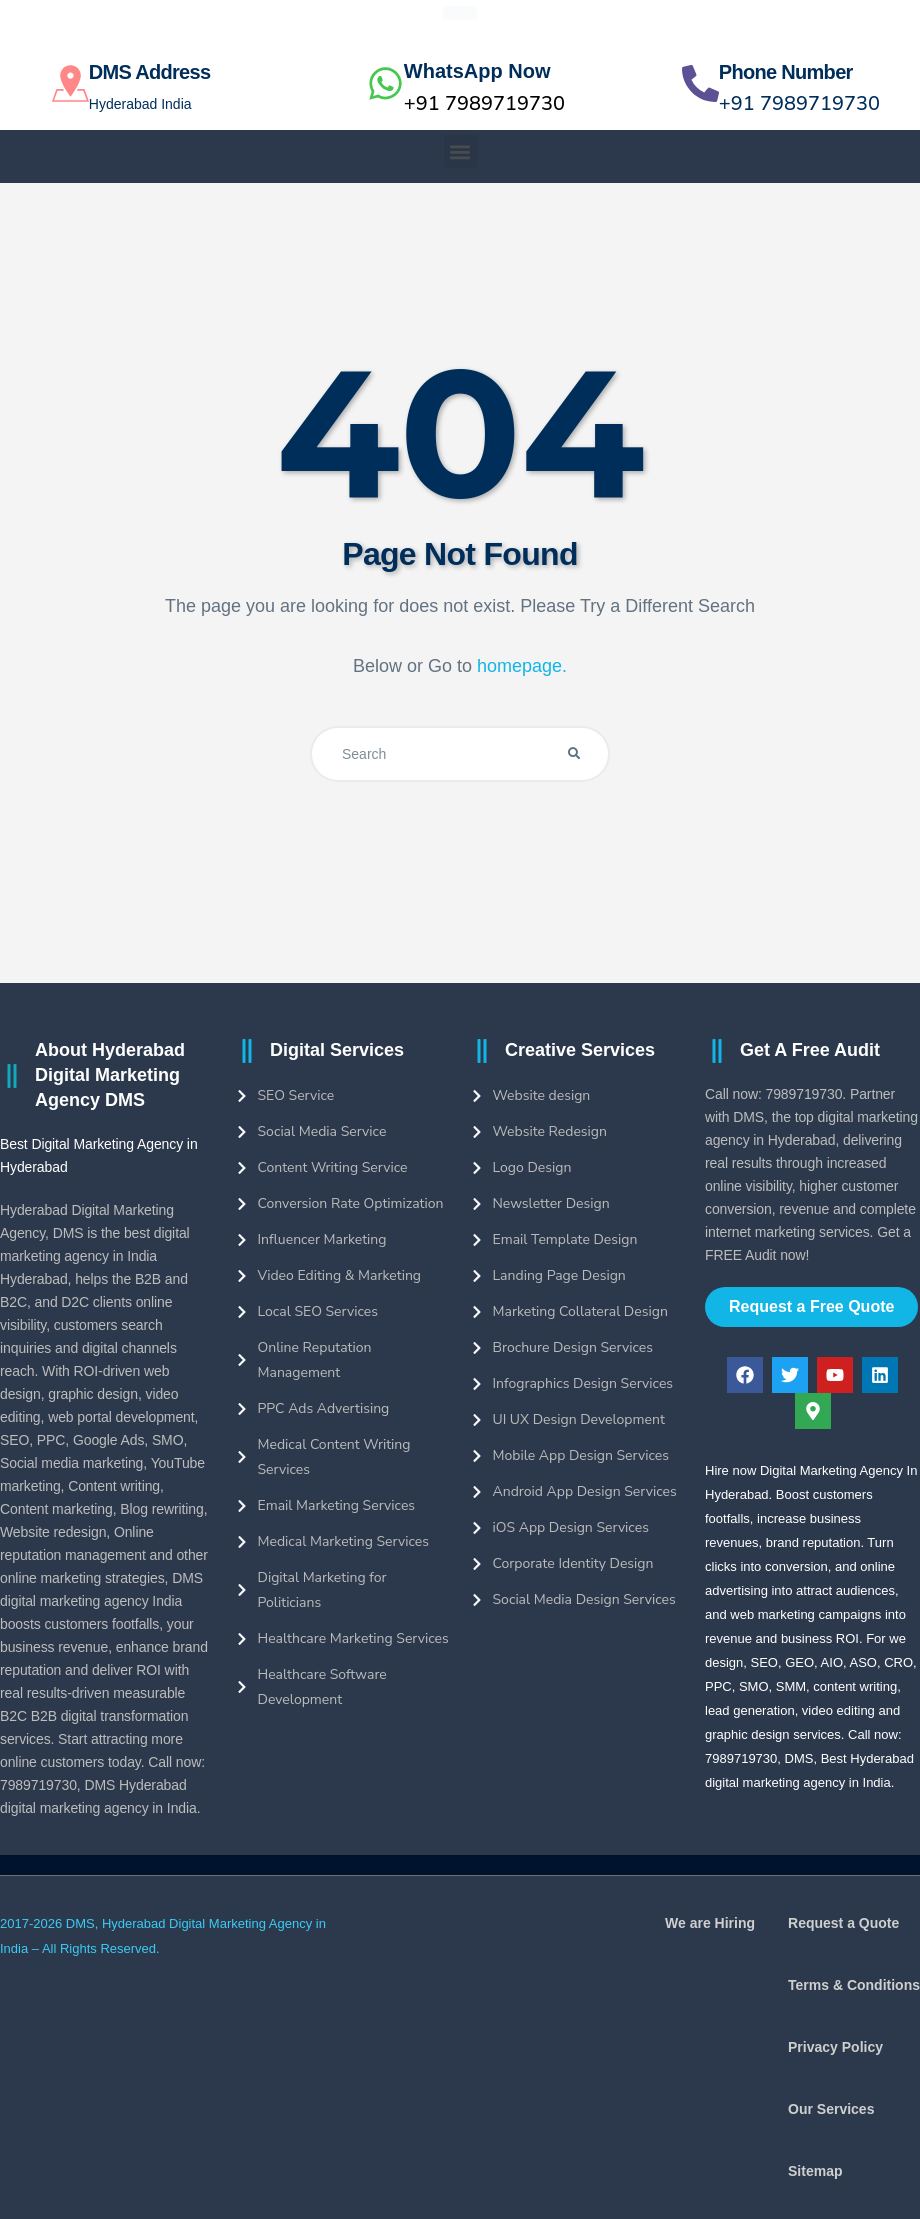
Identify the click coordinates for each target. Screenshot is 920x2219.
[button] (460, 151)
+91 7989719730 (484, 103)
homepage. (522, 666)
